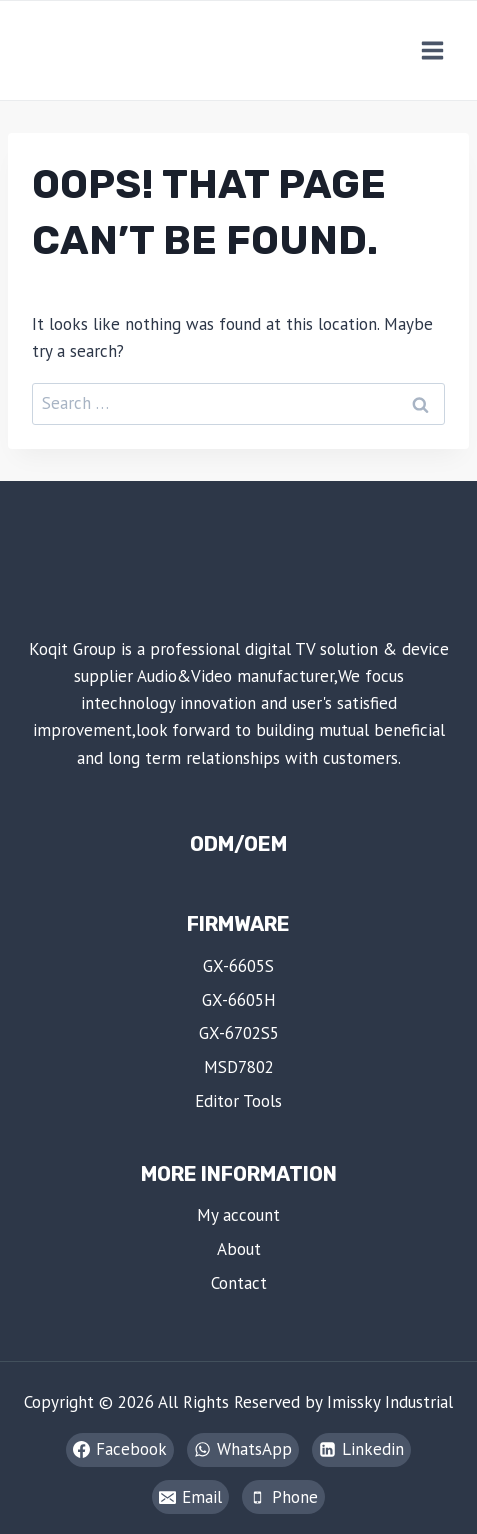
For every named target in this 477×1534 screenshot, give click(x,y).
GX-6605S (238, 966)
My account (238, 1215)
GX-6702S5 (239, 1033)
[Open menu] (432, 50)
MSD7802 (239, 1067)
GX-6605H (239, 1000)
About (239, 1249)
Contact (239, 1283)
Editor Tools (238, 1101)
